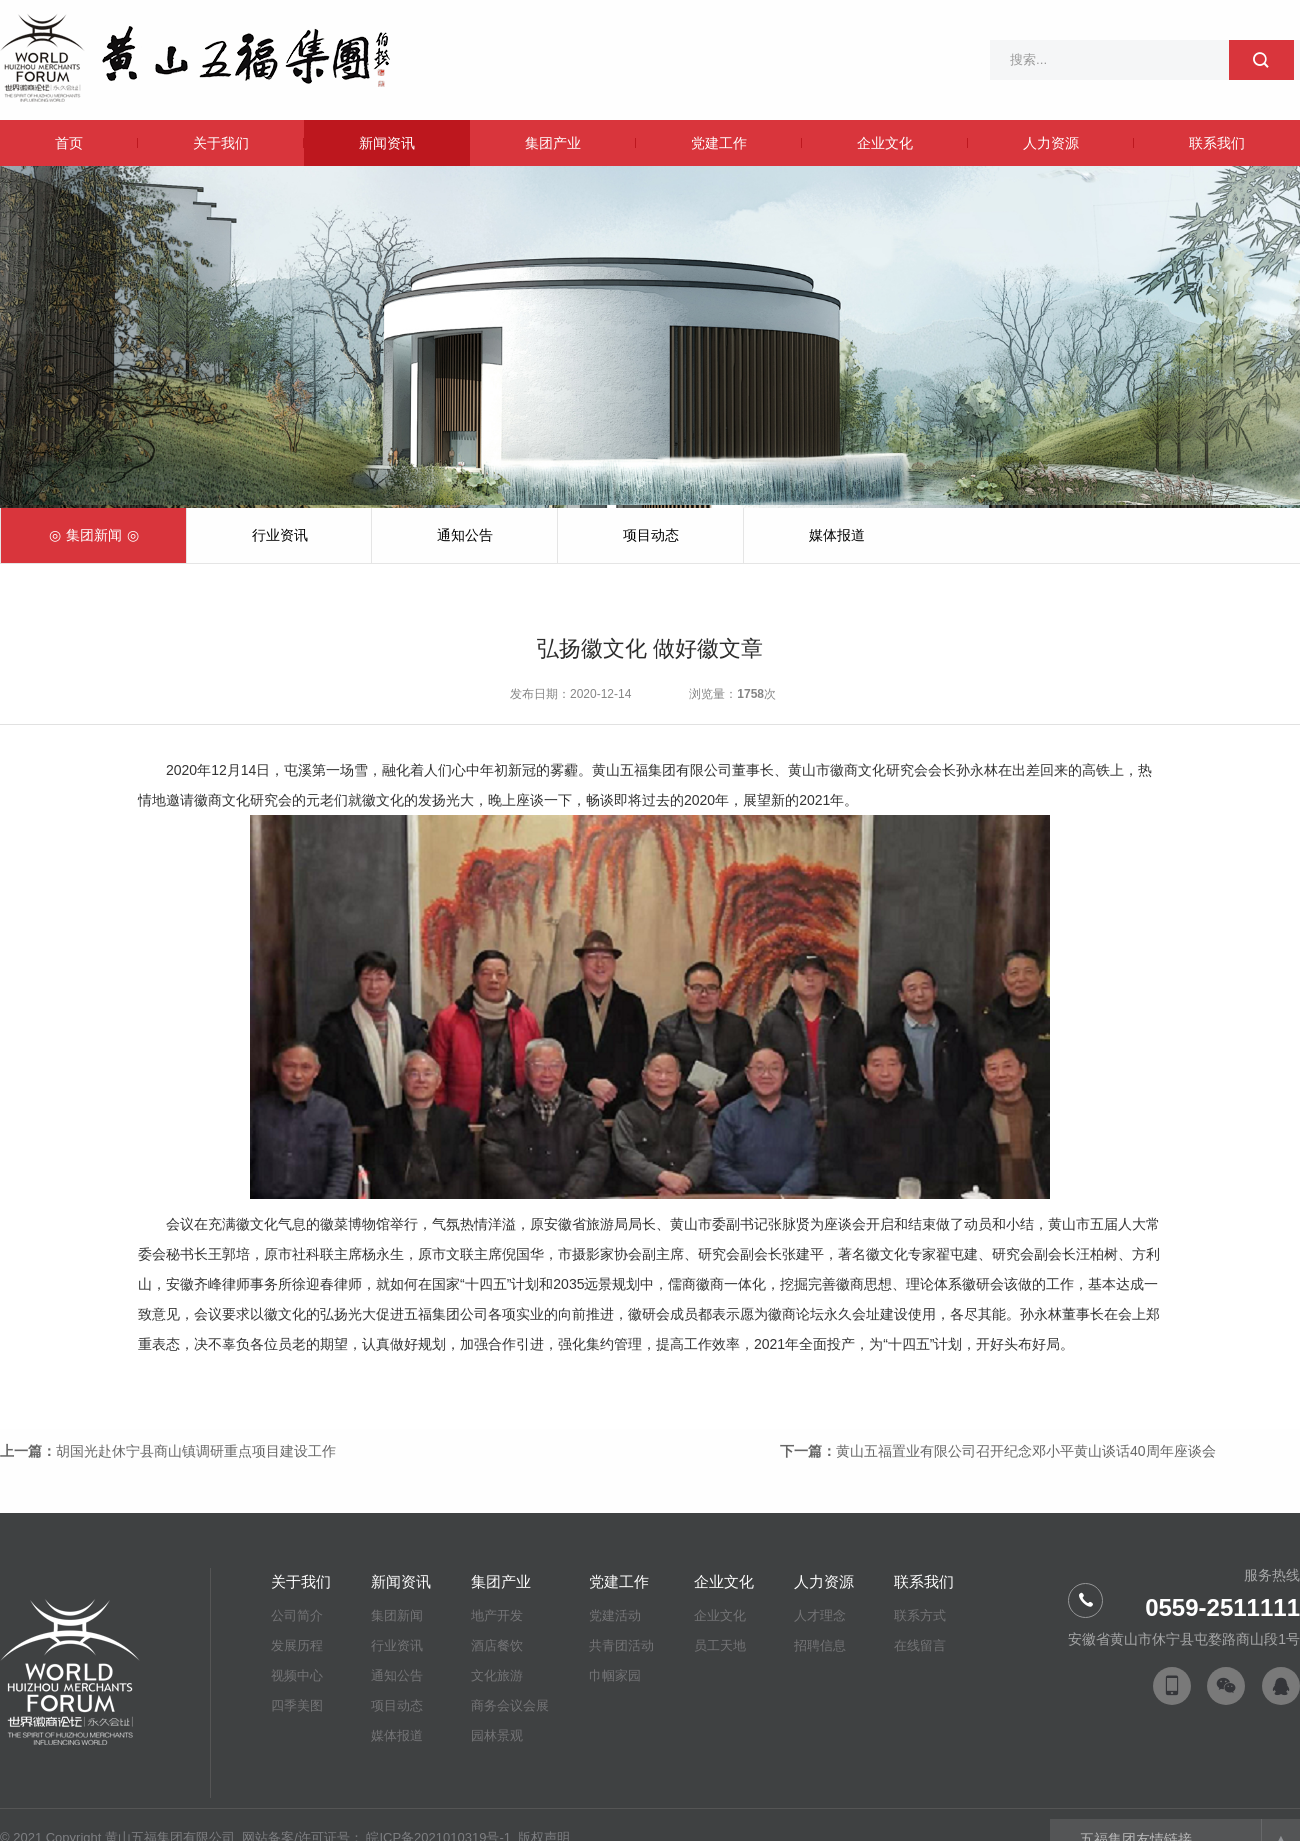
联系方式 (920, 1615)
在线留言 (920, 1645)
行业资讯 (280, 535)
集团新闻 (94, 535)
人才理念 (820, 1615)
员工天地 (720, 1645)
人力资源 (1051, 143)
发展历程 (297, 1645)
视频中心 (297, 1675)
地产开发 (497, 1615)
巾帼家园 (615, 1675)
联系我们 (1217, 143)
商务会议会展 (510, 1705)
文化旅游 (497, 1675)
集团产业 (553, 143)
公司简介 (297, 1615)
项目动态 (651, 535)
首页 (69, 143)
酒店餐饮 (497, 1645)
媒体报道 (837, 535)
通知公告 (465, 535)
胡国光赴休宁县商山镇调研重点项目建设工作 (196, 1451)
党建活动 (615, 1615)
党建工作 (719, 143)
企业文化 (885, 143)
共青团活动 (621, 1645)
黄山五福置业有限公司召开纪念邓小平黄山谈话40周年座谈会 (1026, 1451)
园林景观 (497, 1735)
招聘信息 (820, 1645)
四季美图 (297, 1705)
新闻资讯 (387, 143)
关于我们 (221, 143)
